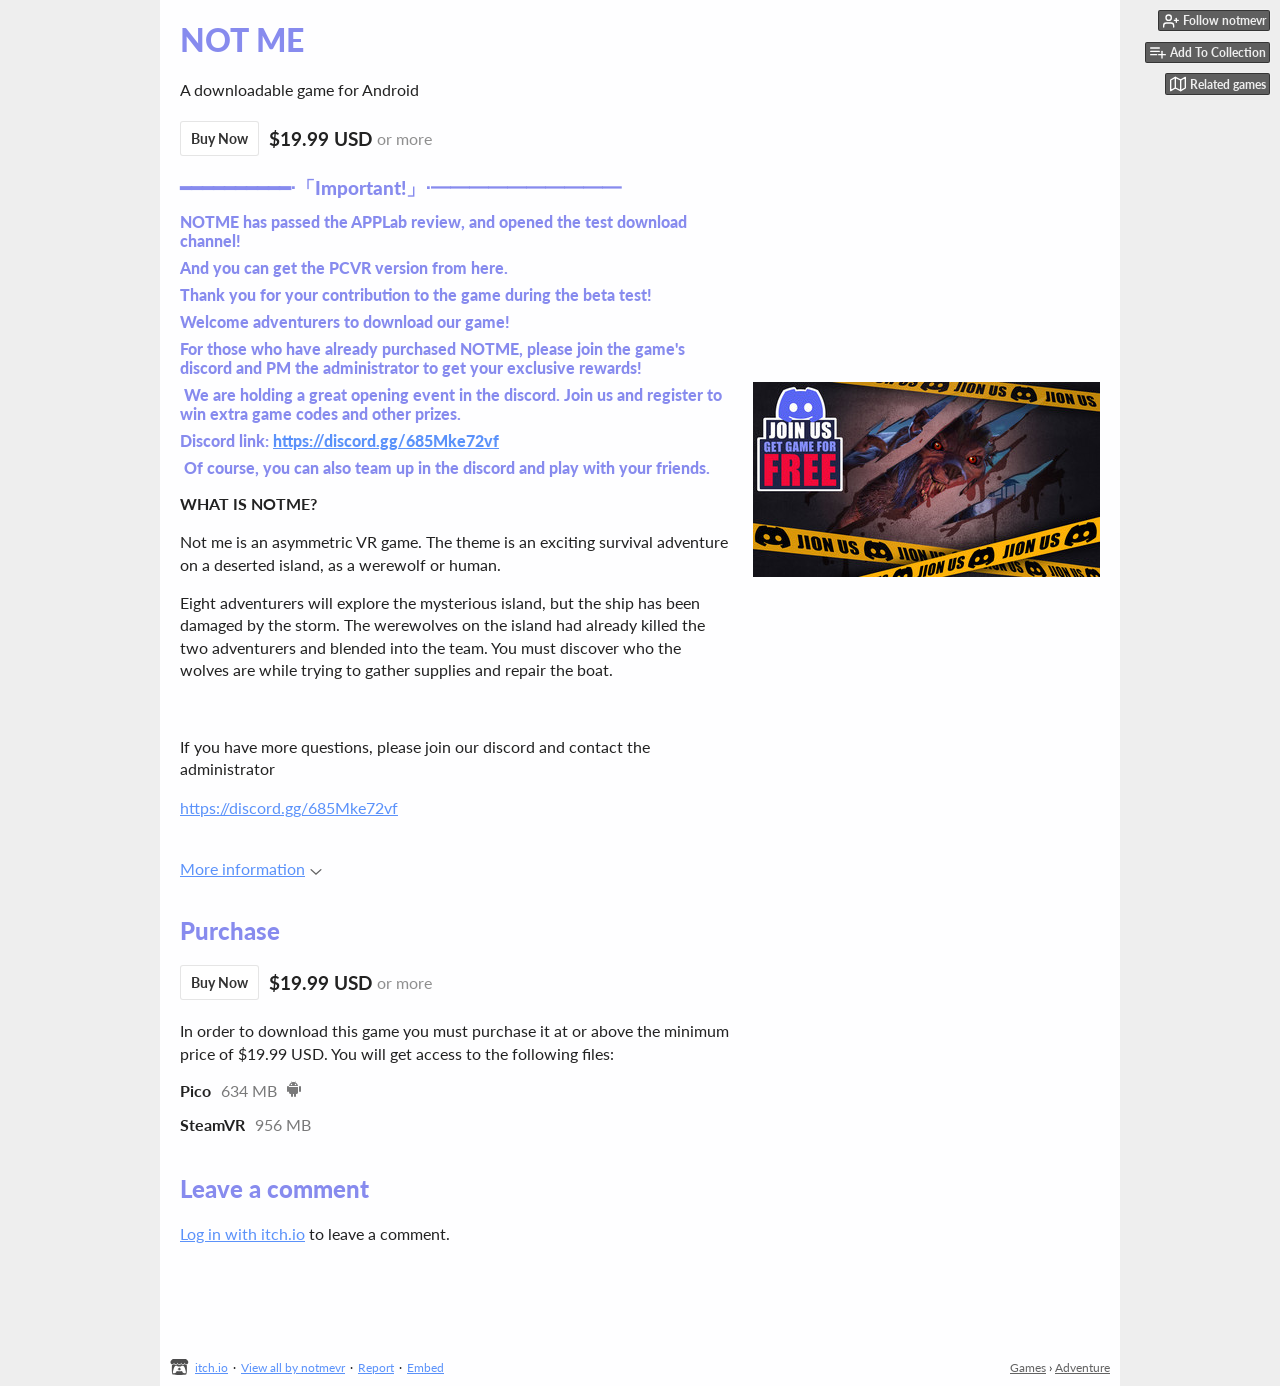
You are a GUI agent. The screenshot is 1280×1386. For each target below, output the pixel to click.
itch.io (211, 1367)
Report (376, 1367)
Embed (425, 1367)
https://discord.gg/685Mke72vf (386, 440)
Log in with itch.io (242, 1233)
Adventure (1082, 1367)
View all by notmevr (293, 1367)
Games (1028, 1367)
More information (251, 868)
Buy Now (219, 138)
